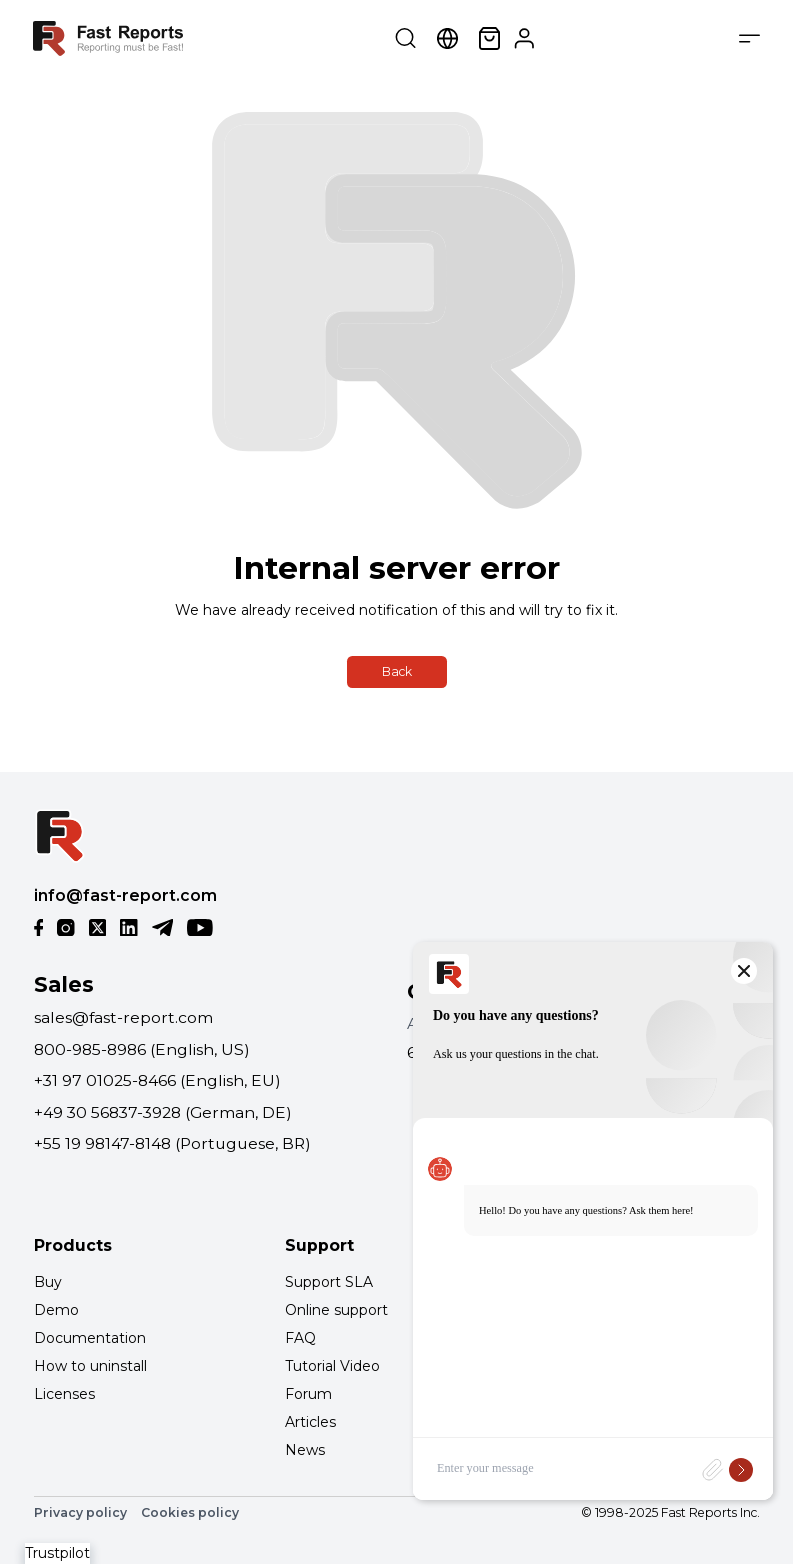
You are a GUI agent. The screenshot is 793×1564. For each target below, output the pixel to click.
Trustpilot (57, 1553)
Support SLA (329, 1282)
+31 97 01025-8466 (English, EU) (157, 1080)
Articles (310, 1422)
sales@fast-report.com (123, 1017)
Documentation (90, 1338)
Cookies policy (190, 1512)
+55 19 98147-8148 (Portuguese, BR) (172, 1143)
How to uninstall (90, 1366)
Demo (56, 1310)
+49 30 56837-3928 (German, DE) (163, 1112)
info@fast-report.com (125, 895)
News (305, 1450)
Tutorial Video (332, 1366)
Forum (308, 1394)
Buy (48, 1282)
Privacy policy (80, 1512)
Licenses (64, 1394)
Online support (336, 1310)
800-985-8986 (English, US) (142, 1049)
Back (397, 671)
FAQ (300, 1338)
